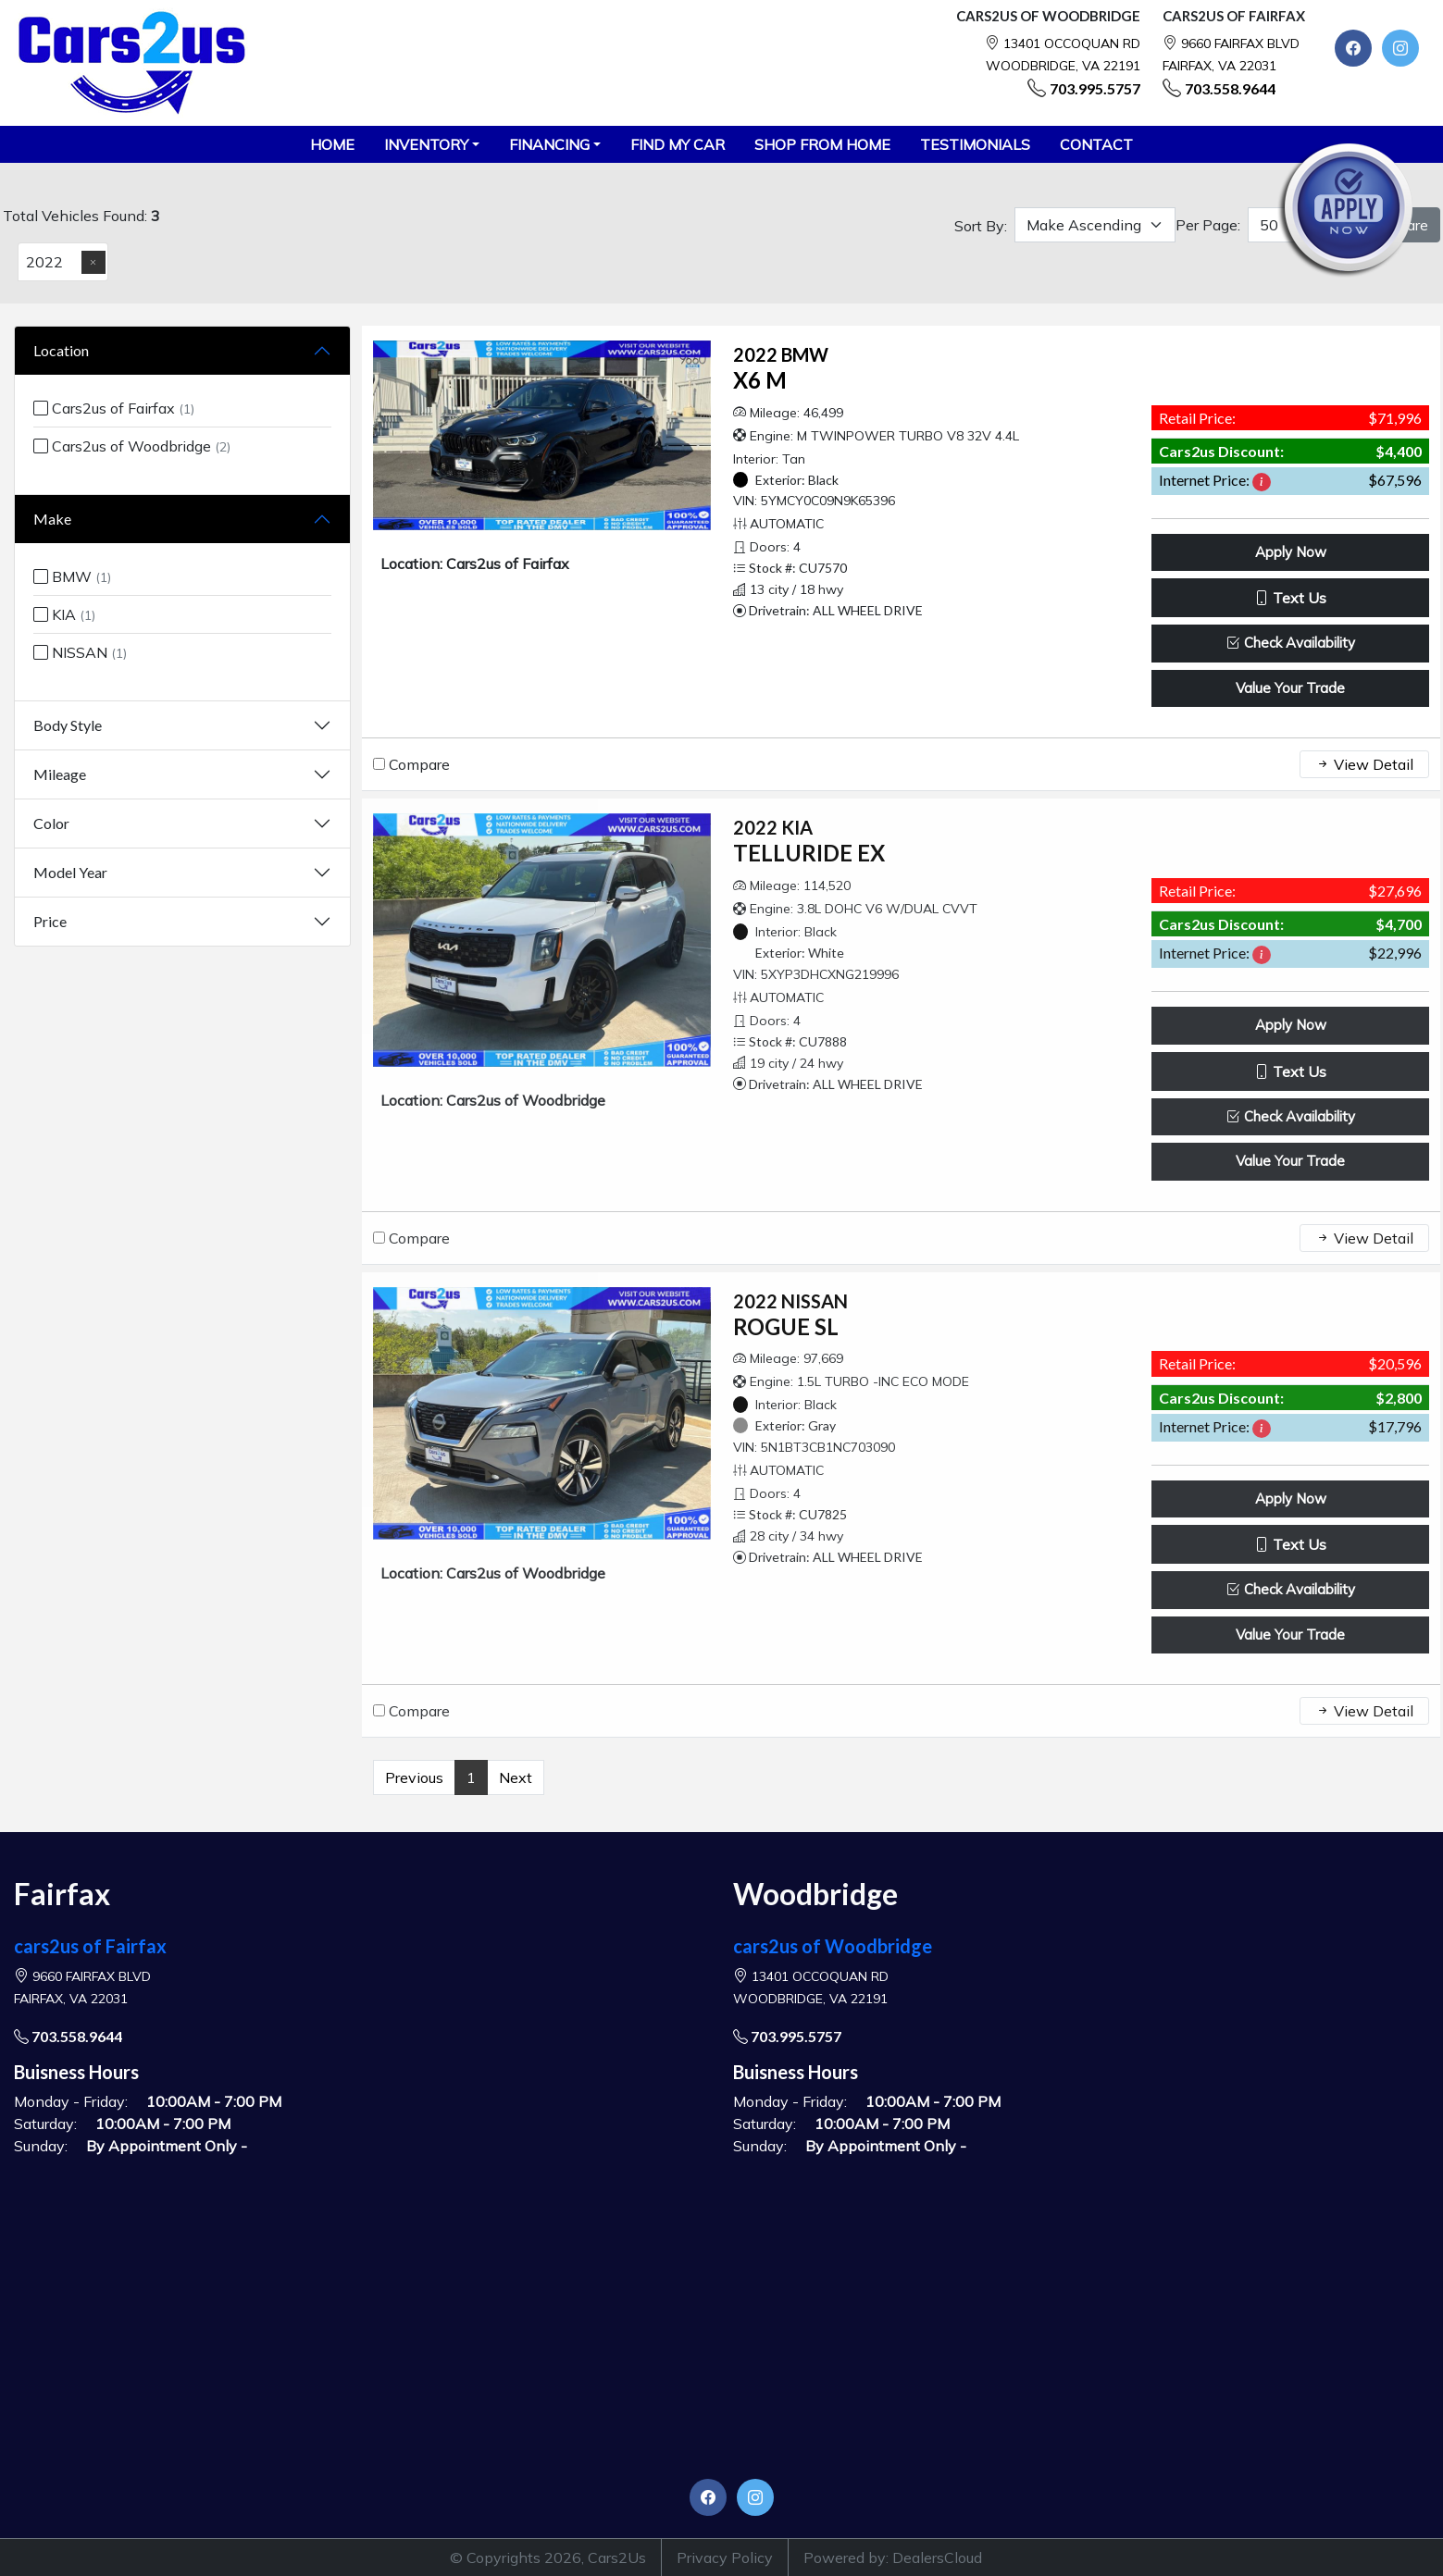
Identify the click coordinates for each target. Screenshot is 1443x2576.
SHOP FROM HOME (822, 144)
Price (50, 921)
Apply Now (1290, 552)
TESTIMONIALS (975, 144)
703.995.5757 (1095, 88)
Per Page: (1208, 225)
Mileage (59, 774)
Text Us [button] (1290, 597)
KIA (64, 614)
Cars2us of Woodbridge (131, 446)
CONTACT (1096, 144)
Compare (419, 764)
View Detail (1364, 764)
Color (51, 823)
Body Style (67, 725)
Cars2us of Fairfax (113, 408)
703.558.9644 (1230, 88)
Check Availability (1290, 642)
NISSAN (80, 652)
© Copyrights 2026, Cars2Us (548, 2557)
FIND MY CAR (677, 144)
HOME (332, 144)
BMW (72, 576)
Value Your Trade (1290, 688)
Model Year (70, 872)
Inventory (426, 144)
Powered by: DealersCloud (892, 2557)
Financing (549, 144)
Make (52, 518)
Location (61, 350)
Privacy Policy (725, 2557)
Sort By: (980, 226)
